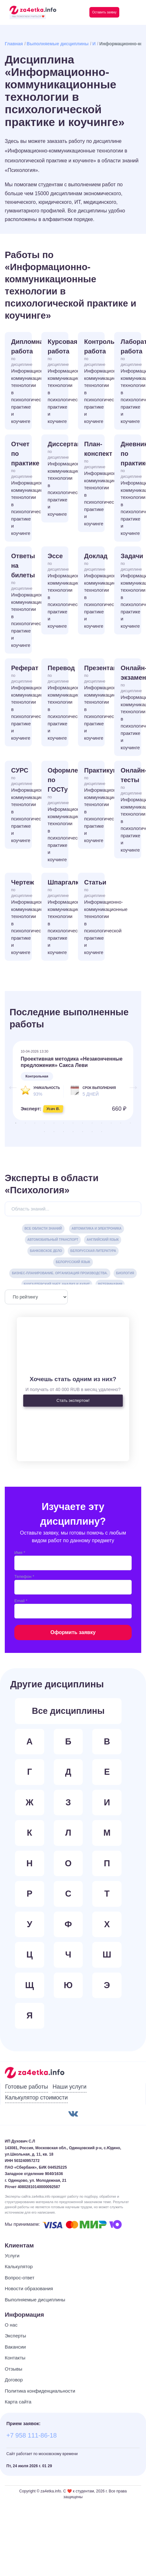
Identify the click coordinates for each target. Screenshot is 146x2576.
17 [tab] (73, 1132)
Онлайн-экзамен (131, 707)
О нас (11, 2325)
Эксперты (15, 2335)
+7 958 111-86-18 (31, 2435)
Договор (14, 2379)
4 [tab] (44, 1123)
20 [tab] (102, 1132)
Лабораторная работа (131, 381)
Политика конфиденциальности (40, 2391)
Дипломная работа (21, 381)
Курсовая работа (58, 381)
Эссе (58, 591)
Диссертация (58, 479)
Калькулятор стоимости (36, 2097)
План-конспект (94, 483)
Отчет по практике (21, 488)
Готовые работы (26, 2087)
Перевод (58, 703)
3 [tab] (35, 1123)
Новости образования (29, 2288)
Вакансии (15, 2347)
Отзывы (13, 2369)
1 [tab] (16, 1123)
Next (130, 1084)
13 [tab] (130, 1123)
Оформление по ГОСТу (58, 815)
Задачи (131, 591)
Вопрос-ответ (19, 2277)
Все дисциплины (68, 1711)
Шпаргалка (58, 917)
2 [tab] (25, 1123)
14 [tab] (44, 1132)
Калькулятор (19, 2266)
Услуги (12, 2255)
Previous (9, 1084)
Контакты (15, 2357)
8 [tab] (83, 1123)
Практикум (94, 805)
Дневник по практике (131, 488)
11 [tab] (111, 1123)
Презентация (94, 703)
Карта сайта (18, 2401)
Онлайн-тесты (131, 810)
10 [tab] (102, 1123)
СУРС (21, 805)
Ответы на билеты (21, 600)
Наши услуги (69, 2087)
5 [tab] (54, 1123)
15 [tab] (54, 1132)
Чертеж (21, 917)
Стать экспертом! (72, 1400)
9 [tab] (92, 1123)
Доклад (94, 591)
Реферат (21, 703)
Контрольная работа (94, 381)
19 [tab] (92, 1132)
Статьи (94, 917)
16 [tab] (63, 1132)
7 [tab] (73, 1123)
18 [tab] (83, 1132)
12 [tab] (121, 1123)
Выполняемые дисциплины (58, 43)
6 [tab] (63, 1123)
